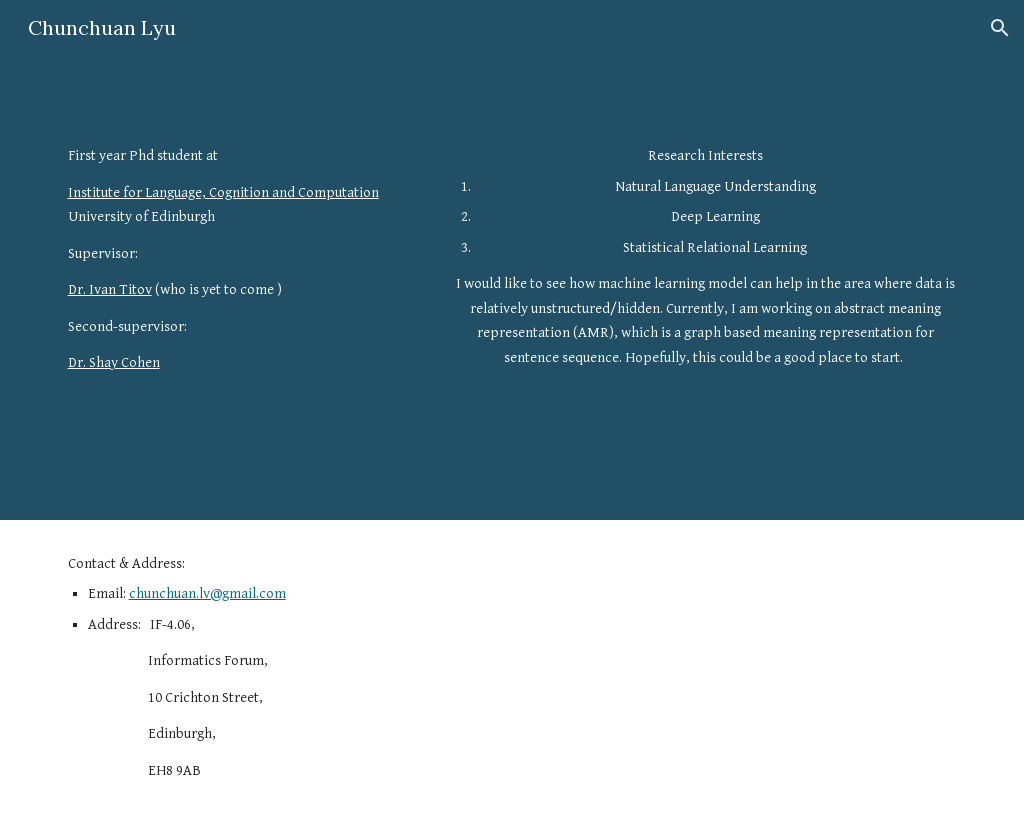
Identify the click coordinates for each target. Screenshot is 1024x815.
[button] (1000, 28)
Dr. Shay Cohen (114, 362)
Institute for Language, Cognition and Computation (223, 192)
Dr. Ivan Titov (110, 289)
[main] (241, 259)
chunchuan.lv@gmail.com (207, 593)
